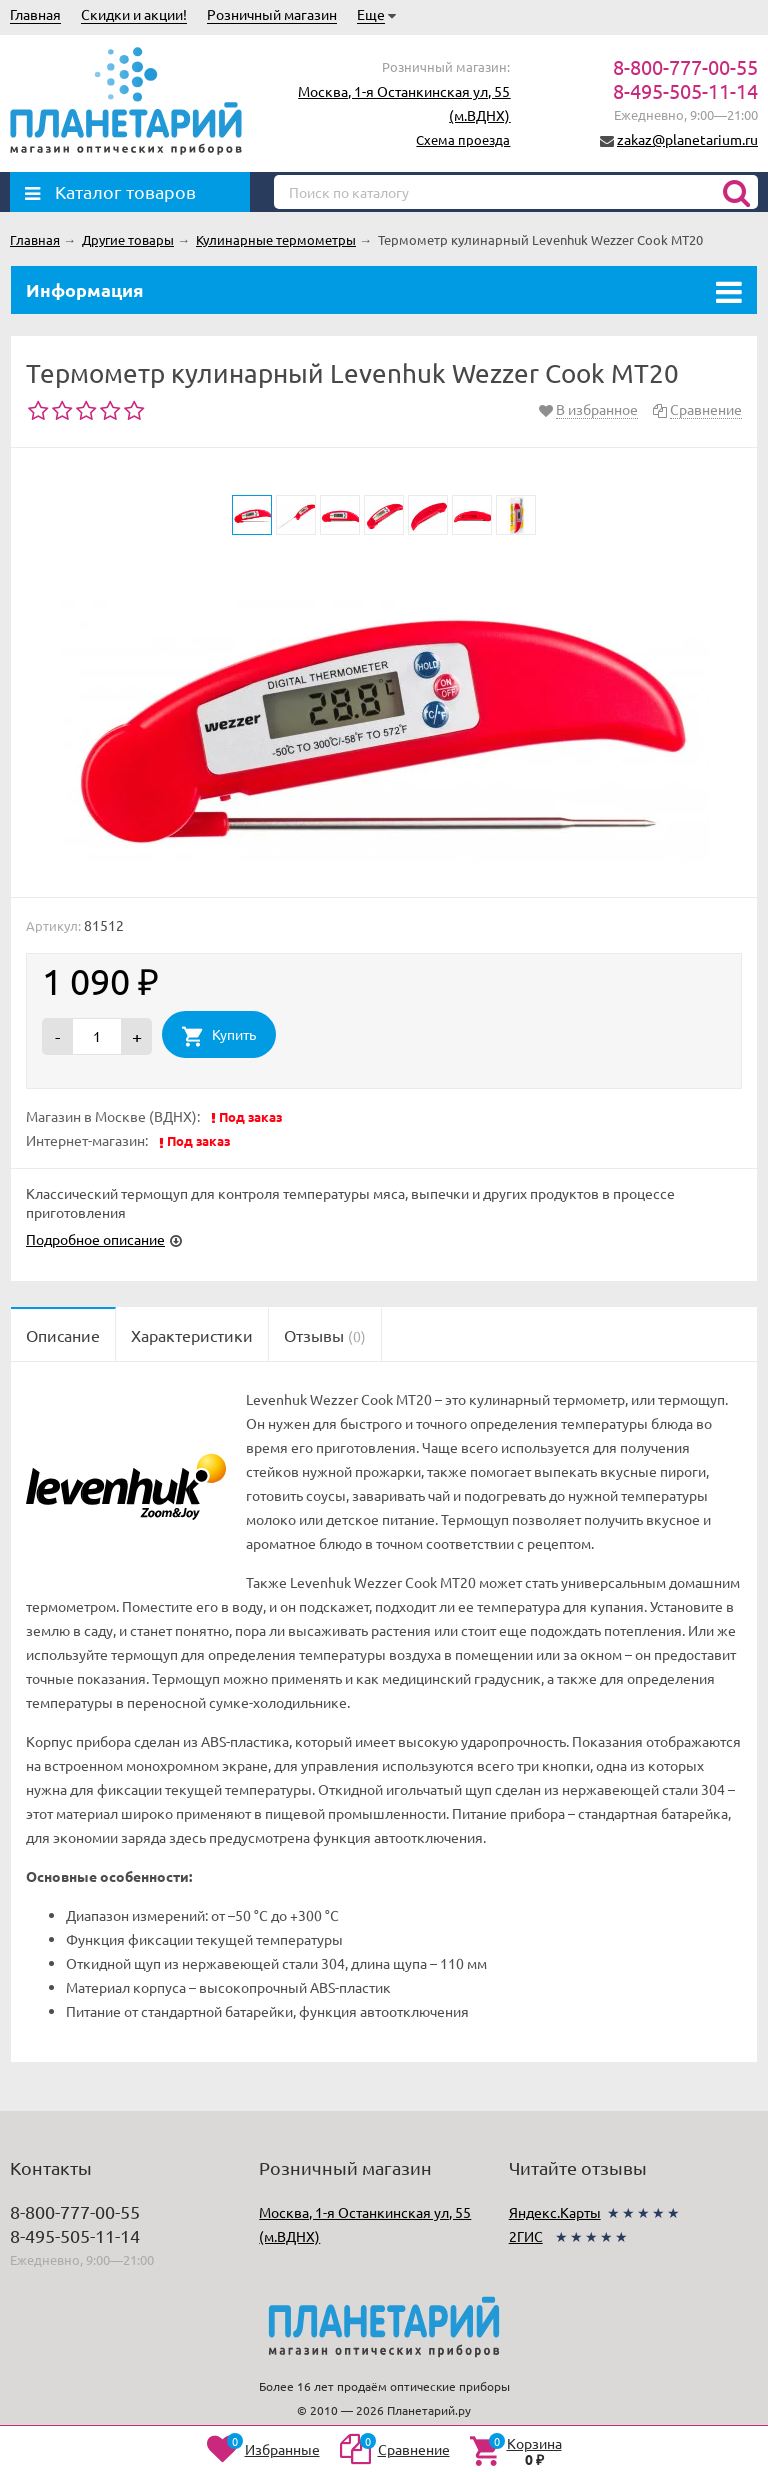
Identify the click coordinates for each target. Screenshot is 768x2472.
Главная (35, 14)
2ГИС (526, 2236)
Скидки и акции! (134, 14)
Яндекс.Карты (555, 2212)
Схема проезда (463, 139)
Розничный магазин (272, 14)
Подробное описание (95, 1239)
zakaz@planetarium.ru (687, 139)
